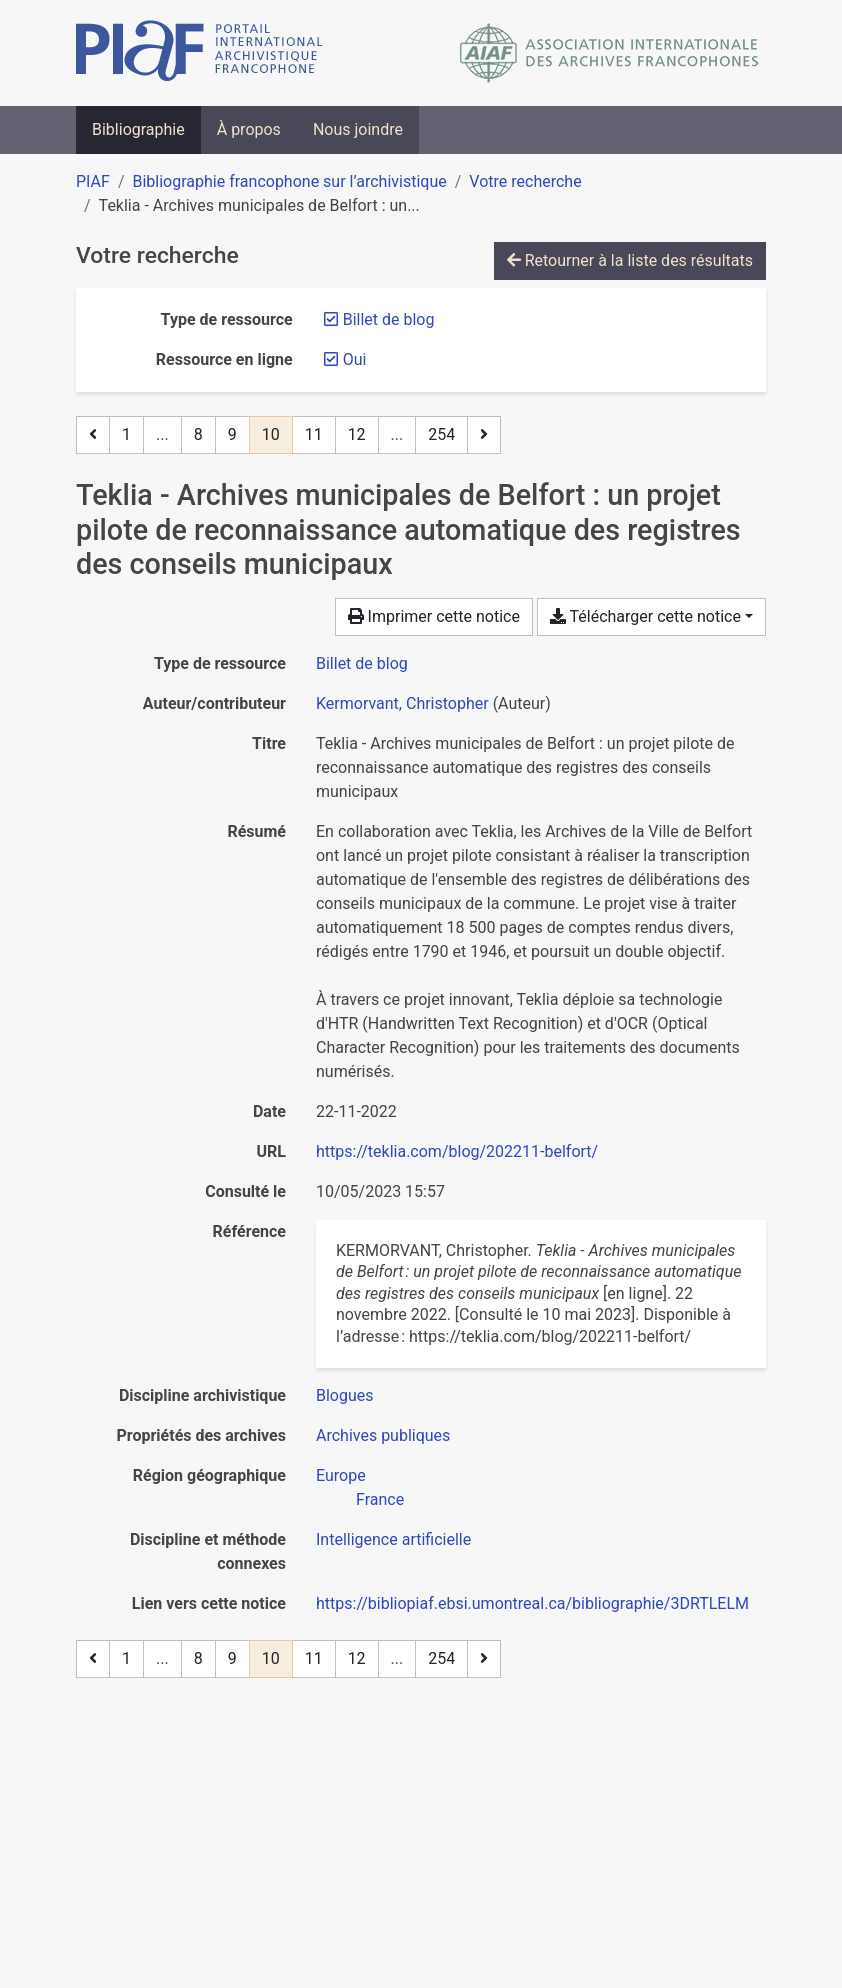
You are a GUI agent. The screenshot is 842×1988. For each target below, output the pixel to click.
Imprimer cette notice (434, 616)
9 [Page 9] (232, 434)
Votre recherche (525, 181)
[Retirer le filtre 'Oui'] (355, 359)
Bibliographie (138, 129)
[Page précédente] (93, 435)
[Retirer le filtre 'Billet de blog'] (389, 319)
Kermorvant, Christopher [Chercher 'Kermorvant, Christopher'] (402, 703)
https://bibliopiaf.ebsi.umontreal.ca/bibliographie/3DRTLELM (532, 1603)
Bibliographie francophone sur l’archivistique (289, 181)
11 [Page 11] (314, 434)
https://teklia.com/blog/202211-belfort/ (457, 1151)
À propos (249, 129)
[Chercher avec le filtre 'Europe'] (341, 1475)
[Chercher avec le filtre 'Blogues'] (345, 1395)
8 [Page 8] (198, 434)
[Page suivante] (484, 435)
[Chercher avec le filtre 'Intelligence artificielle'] (393, 1539)
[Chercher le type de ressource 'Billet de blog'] (362, 663)
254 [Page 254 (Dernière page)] (441, 434)
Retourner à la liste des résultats (630, 260)
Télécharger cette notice (645, 616)
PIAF (93, 181)
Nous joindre (358, 129)
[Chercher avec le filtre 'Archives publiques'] (383, 1435)
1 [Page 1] (126, 434)
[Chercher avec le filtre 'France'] (380, 1499)
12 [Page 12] (357, 434)
